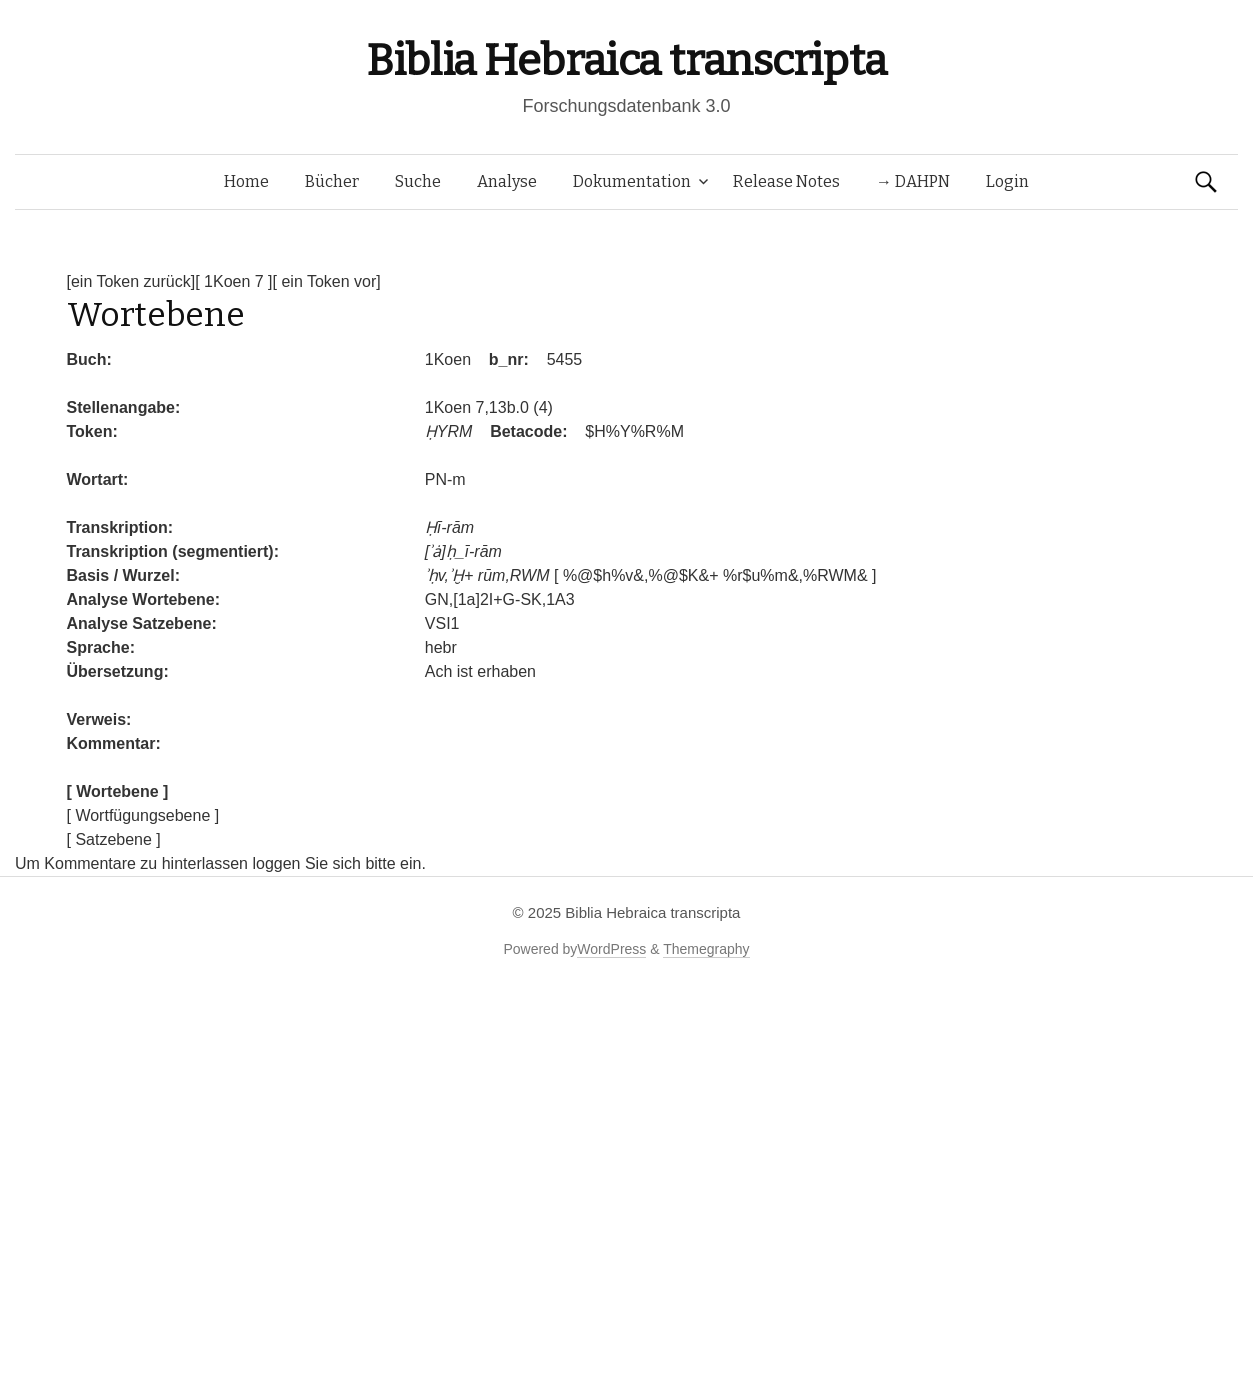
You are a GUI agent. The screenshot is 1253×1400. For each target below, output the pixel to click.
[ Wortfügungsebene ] (143, 815)
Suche (418, 181)
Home (246, 181)
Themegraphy (706, 949)
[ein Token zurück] (131, 281)
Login (1007, 181)
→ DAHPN (913, 181)
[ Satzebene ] (114, 839)
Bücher (332, 181)
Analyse (507, 181)
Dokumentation (632, 181)
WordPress (611, 949)
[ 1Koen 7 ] (233, 281)
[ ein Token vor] (327, 281)
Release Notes (786, 181)
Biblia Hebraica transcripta (626, 60)
